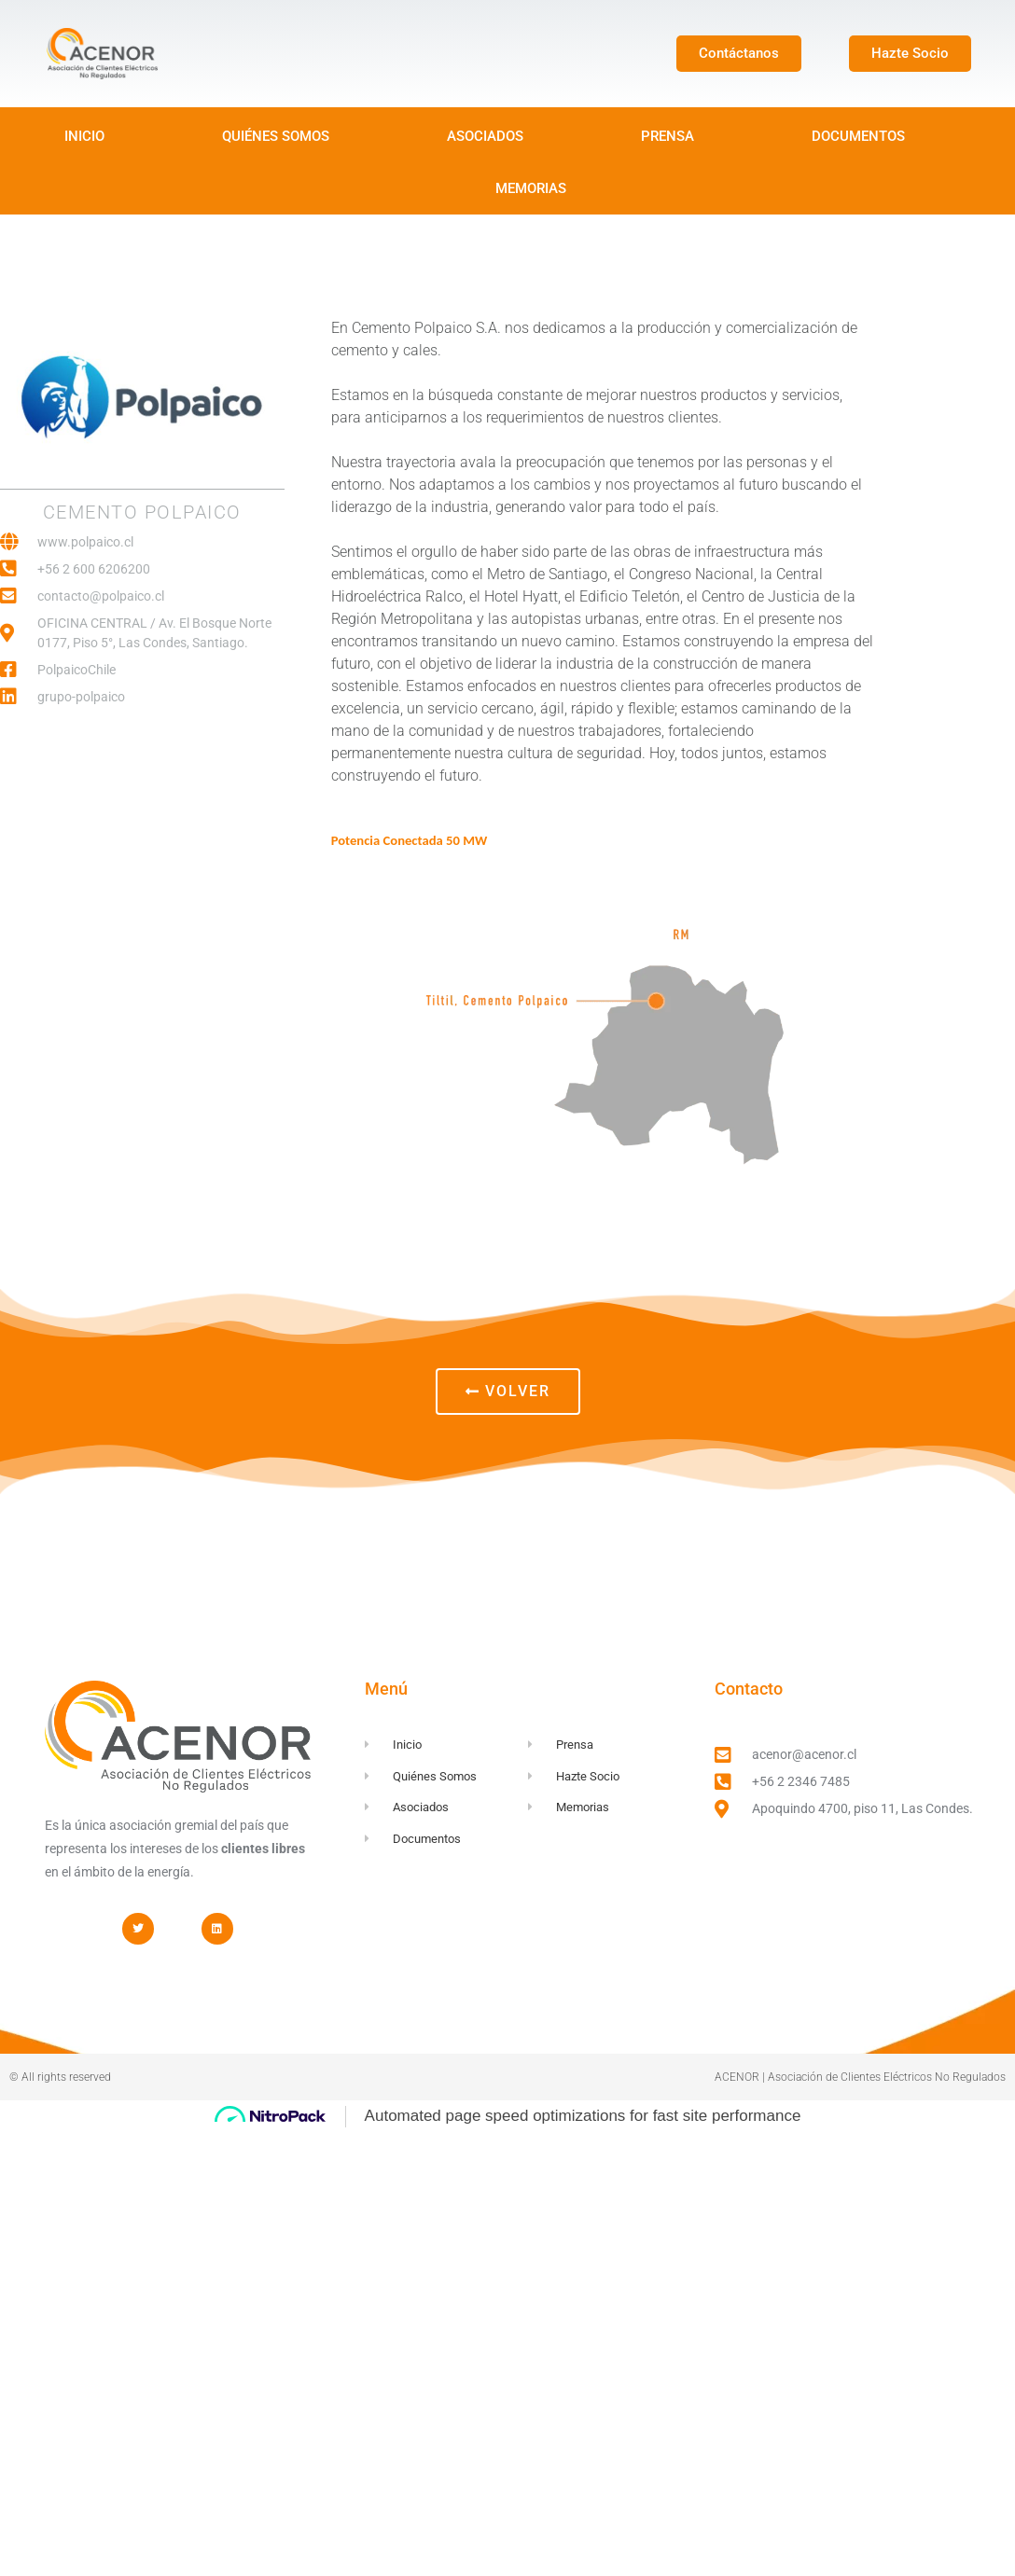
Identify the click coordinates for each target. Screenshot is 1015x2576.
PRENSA (667, 136)
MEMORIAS (530, 188)
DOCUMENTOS (858, 136)
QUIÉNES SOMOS (275, 136)
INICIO (84, 136)
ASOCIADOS (485, 136)
